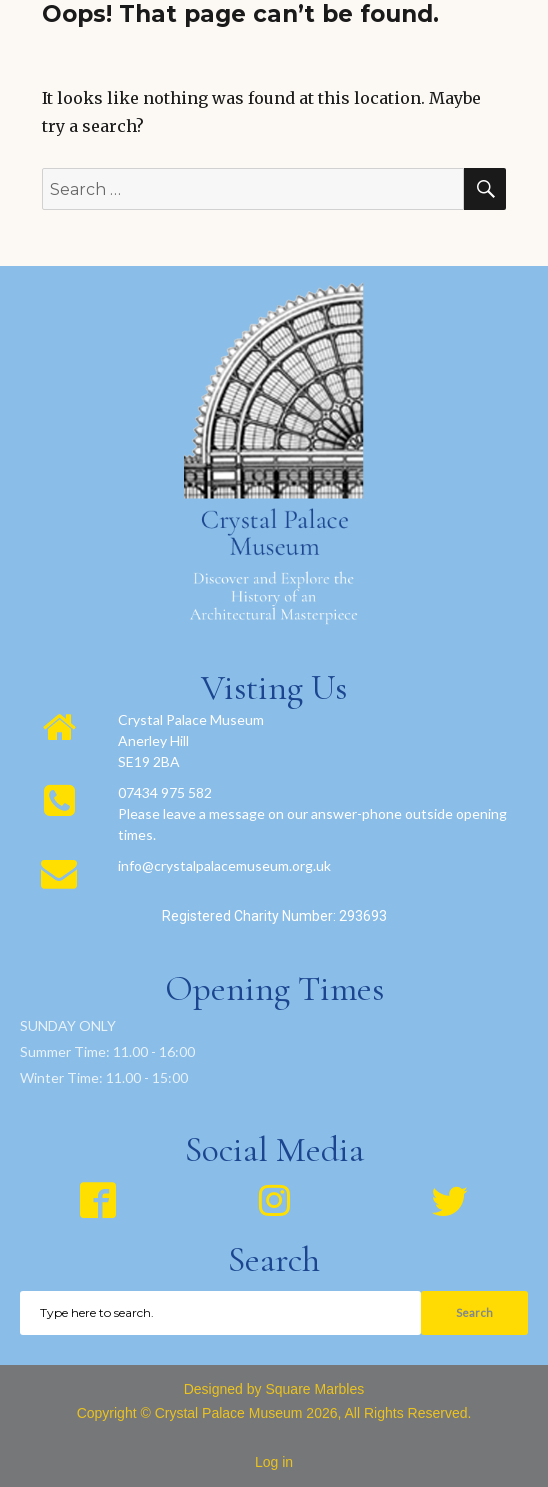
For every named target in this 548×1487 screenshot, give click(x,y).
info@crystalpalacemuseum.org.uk (224, 865)
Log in (274, 1462)
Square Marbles (314, 1389)
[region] (274, 815)
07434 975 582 (165, 792)
